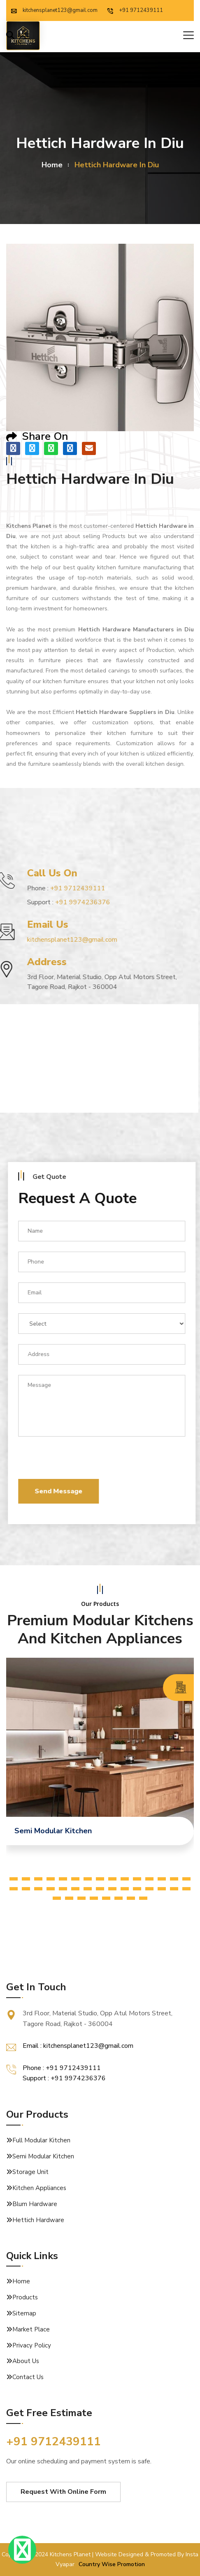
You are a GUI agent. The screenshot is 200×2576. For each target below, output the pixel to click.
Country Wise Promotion (112, 2564)
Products (25, 2297)
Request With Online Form (63, 2491)
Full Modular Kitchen (41, 2140)
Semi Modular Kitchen (43, 2156)
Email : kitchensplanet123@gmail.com (78, 2045)
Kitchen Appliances (39, 2188)
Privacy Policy (31, 2345)
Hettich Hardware (38, 2220)
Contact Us (28, 2377)
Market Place (31, 2329)
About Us (25, 2361)
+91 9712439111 (135, 10)
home (52, 165)
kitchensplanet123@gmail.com (54, 10)
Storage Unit (30, 2172)
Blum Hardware (34, 2204)
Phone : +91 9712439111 (62, 2067)
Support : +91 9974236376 (64, 2078)
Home (21, 2281)
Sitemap (24, 2313)
